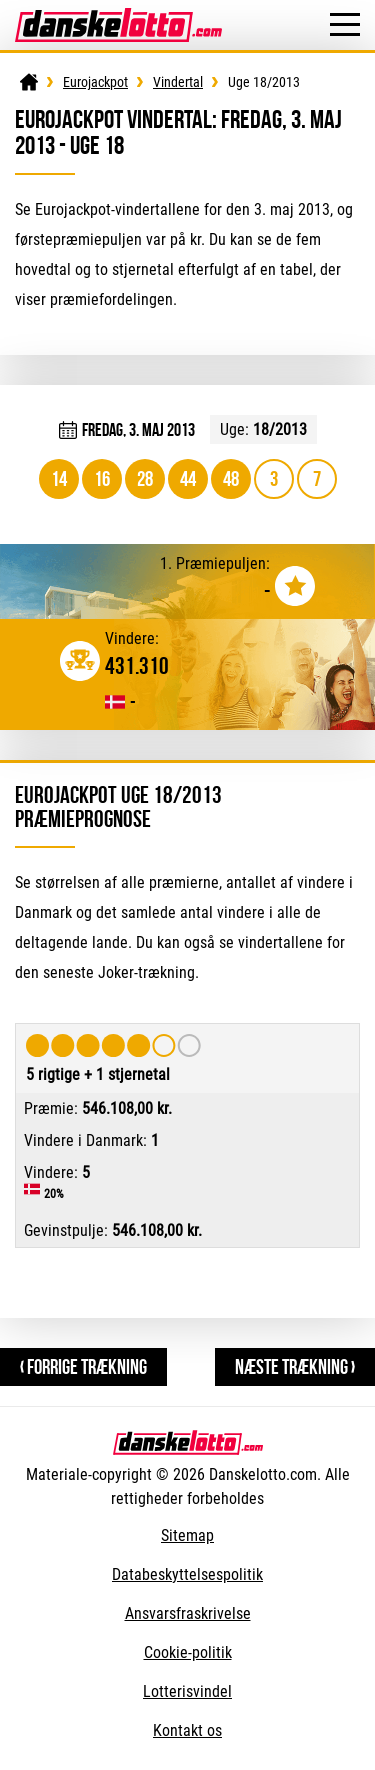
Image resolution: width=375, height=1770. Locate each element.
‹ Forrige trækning (83, 1366)
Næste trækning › (295, 1366)
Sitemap (187, 1535)
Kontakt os (187, 1730)
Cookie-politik (188, 1652)
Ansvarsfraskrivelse (188, 1613)
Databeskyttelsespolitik (187, 1574)
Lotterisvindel (187, 1691)
